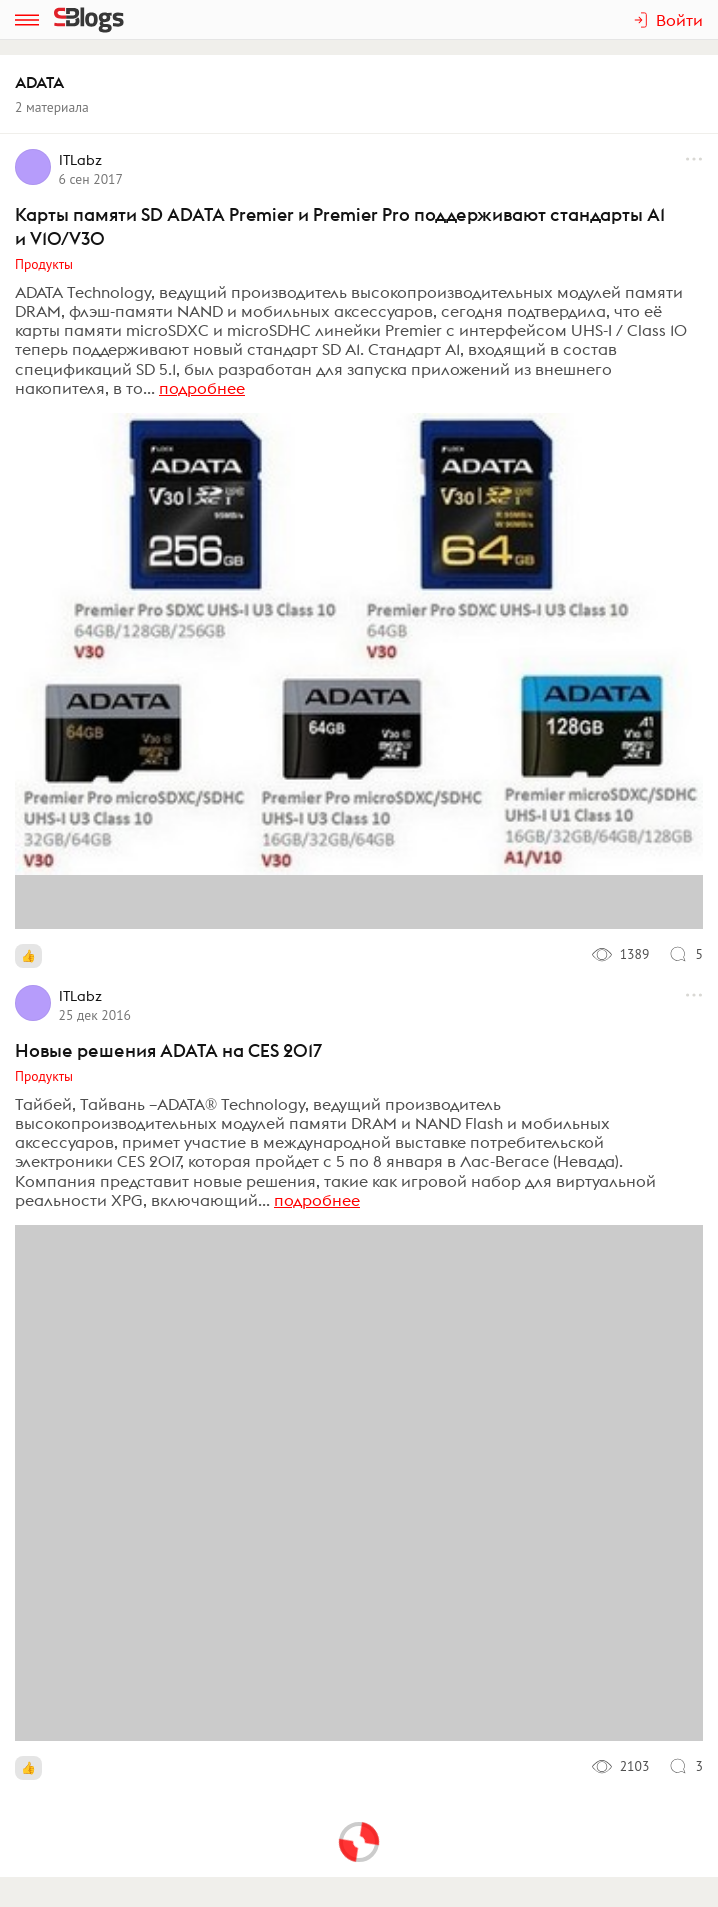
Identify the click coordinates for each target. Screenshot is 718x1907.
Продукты (44, 264)
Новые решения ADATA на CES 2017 (168, 1050)
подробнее (202, 388)
